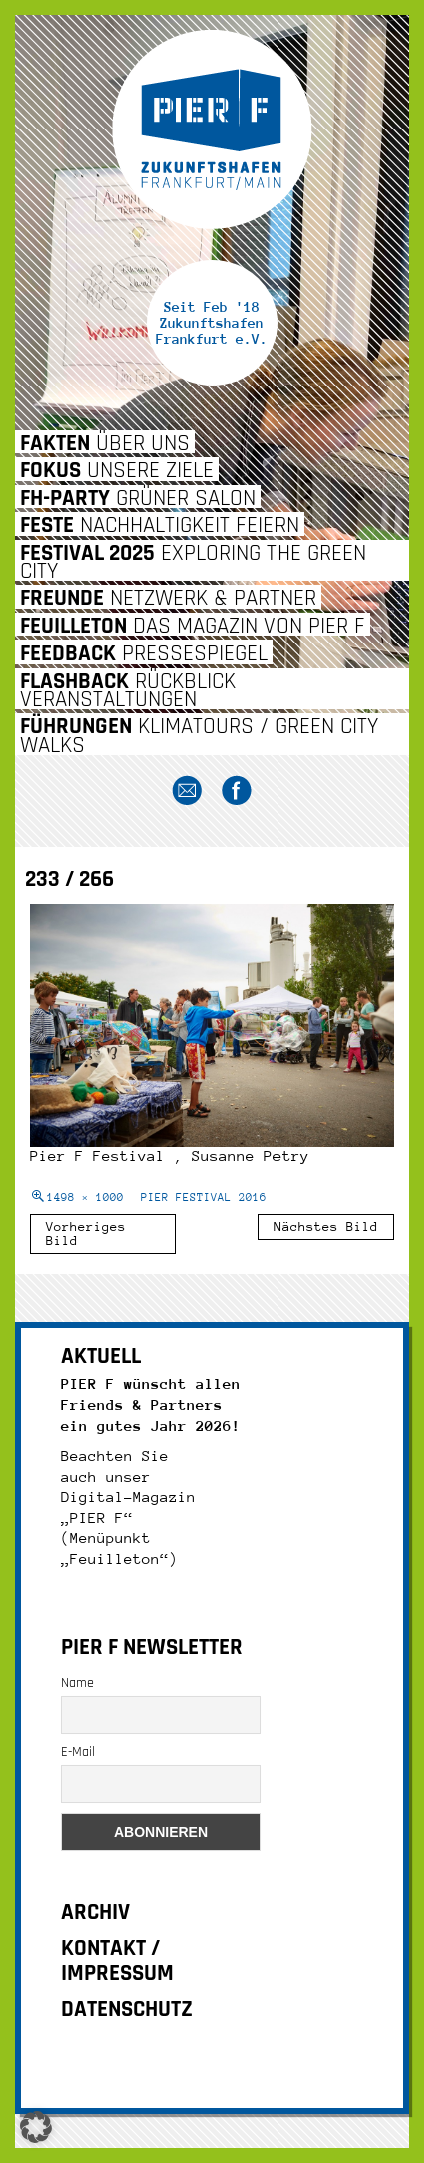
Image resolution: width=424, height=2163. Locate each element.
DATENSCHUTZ (127, 2009)
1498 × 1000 (85, 1197)
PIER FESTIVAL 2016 (204, 1197)
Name (77, 1683)
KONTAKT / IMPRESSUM (117, 1961)
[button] (36, 2127)
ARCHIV (95, 1912)
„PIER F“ (97, 1517)
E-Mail (78, 1752)
